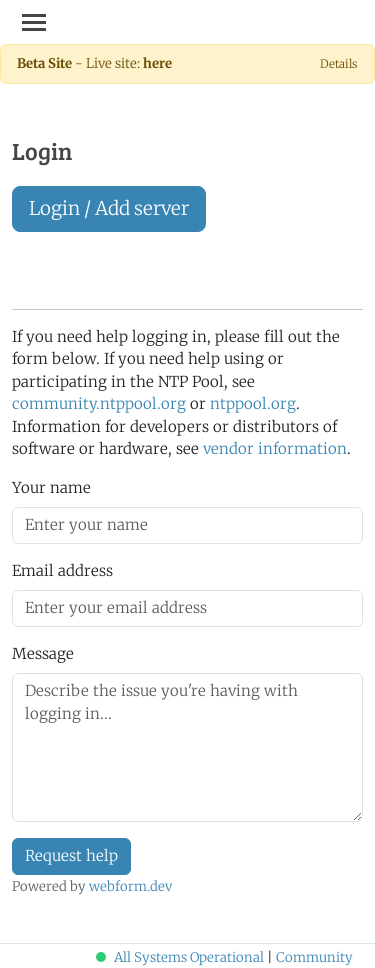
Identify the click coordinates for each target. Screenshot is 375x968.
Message (43, 653)
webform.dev (130, 886)
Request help (71, 855)
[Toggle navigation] (34, 22)
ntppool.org (253, 403)
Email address (62, 570)
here (157, 63)
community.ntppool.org (99, 403)
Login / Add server (109, 208)
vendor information (275, 448)
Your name (51, 487)
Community (314, 957)
